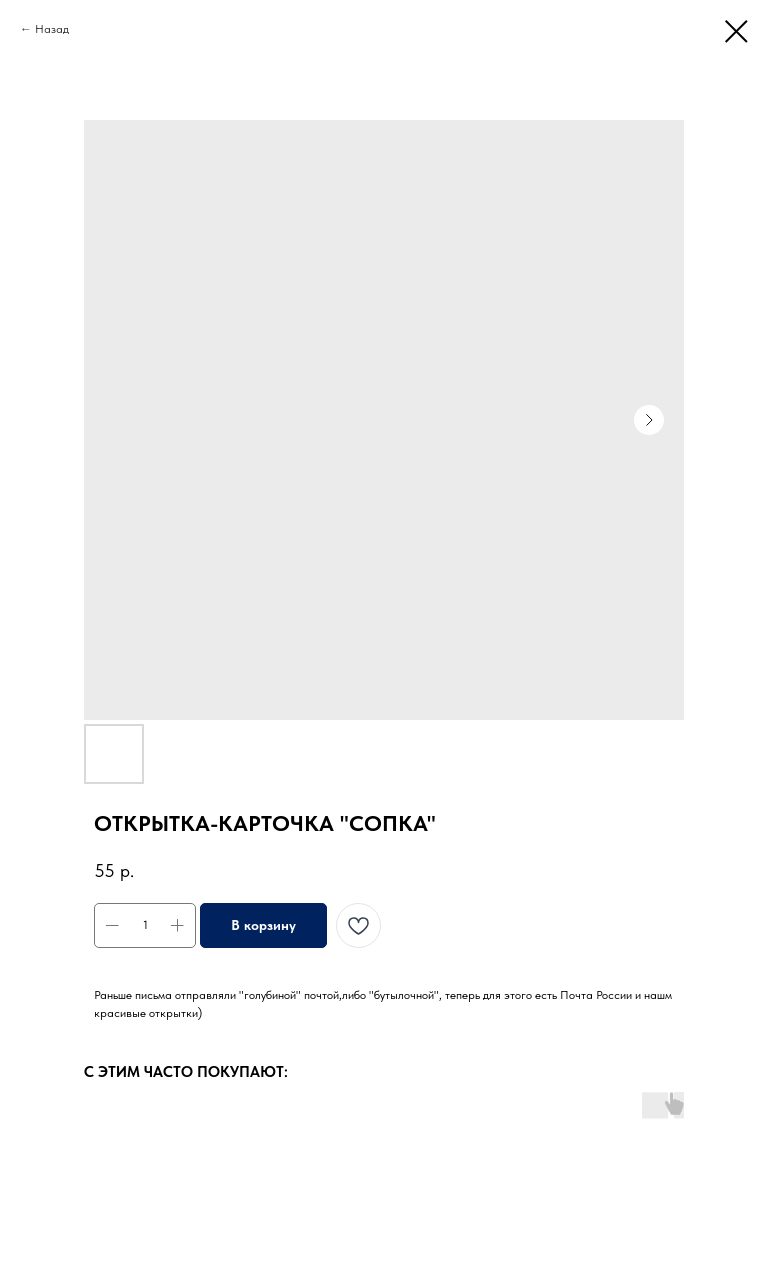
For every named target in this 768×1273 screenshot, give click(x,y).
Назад (52, 29)
